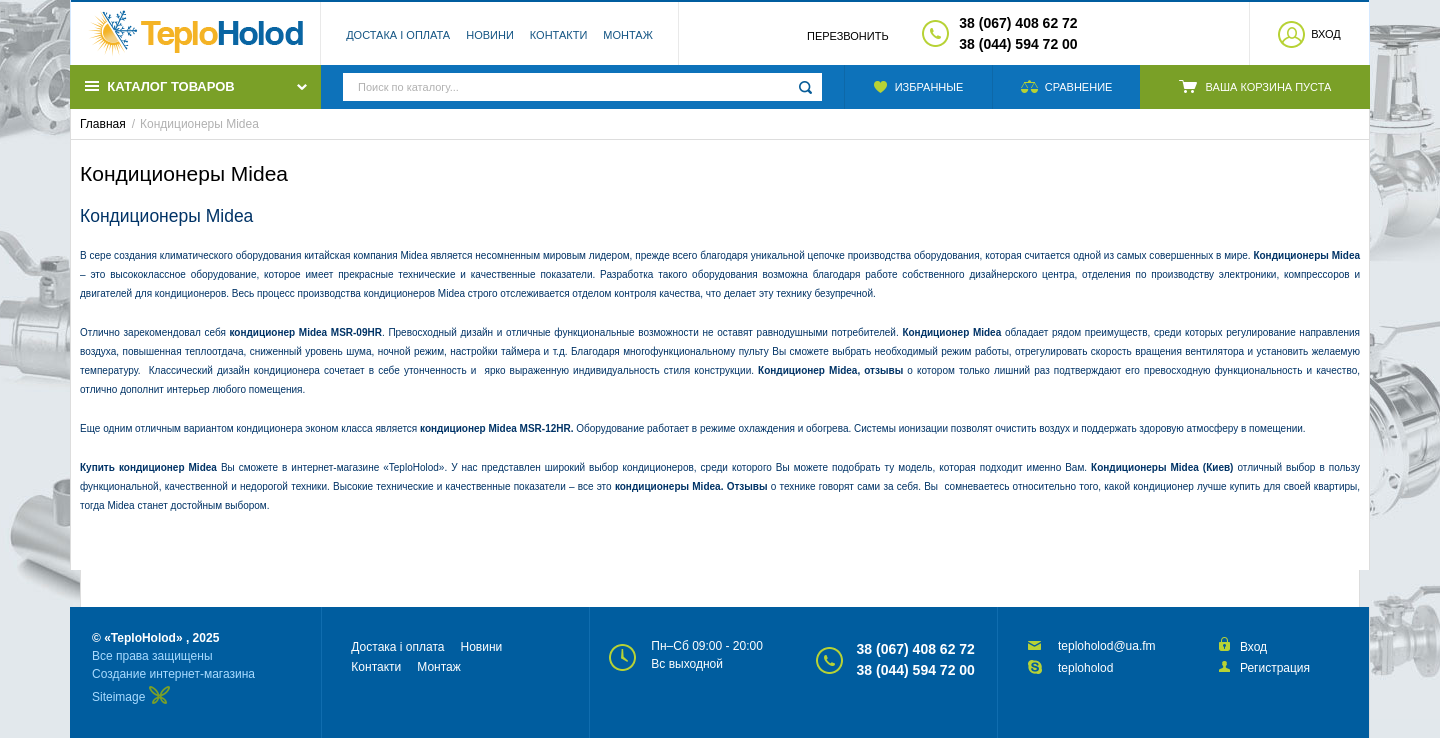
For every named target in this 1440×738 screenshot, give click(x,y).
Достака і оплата (398, 35)
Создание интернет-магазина (173, 674)
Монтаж (628, 35)
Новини (490, 35)
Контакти (559, 35)
